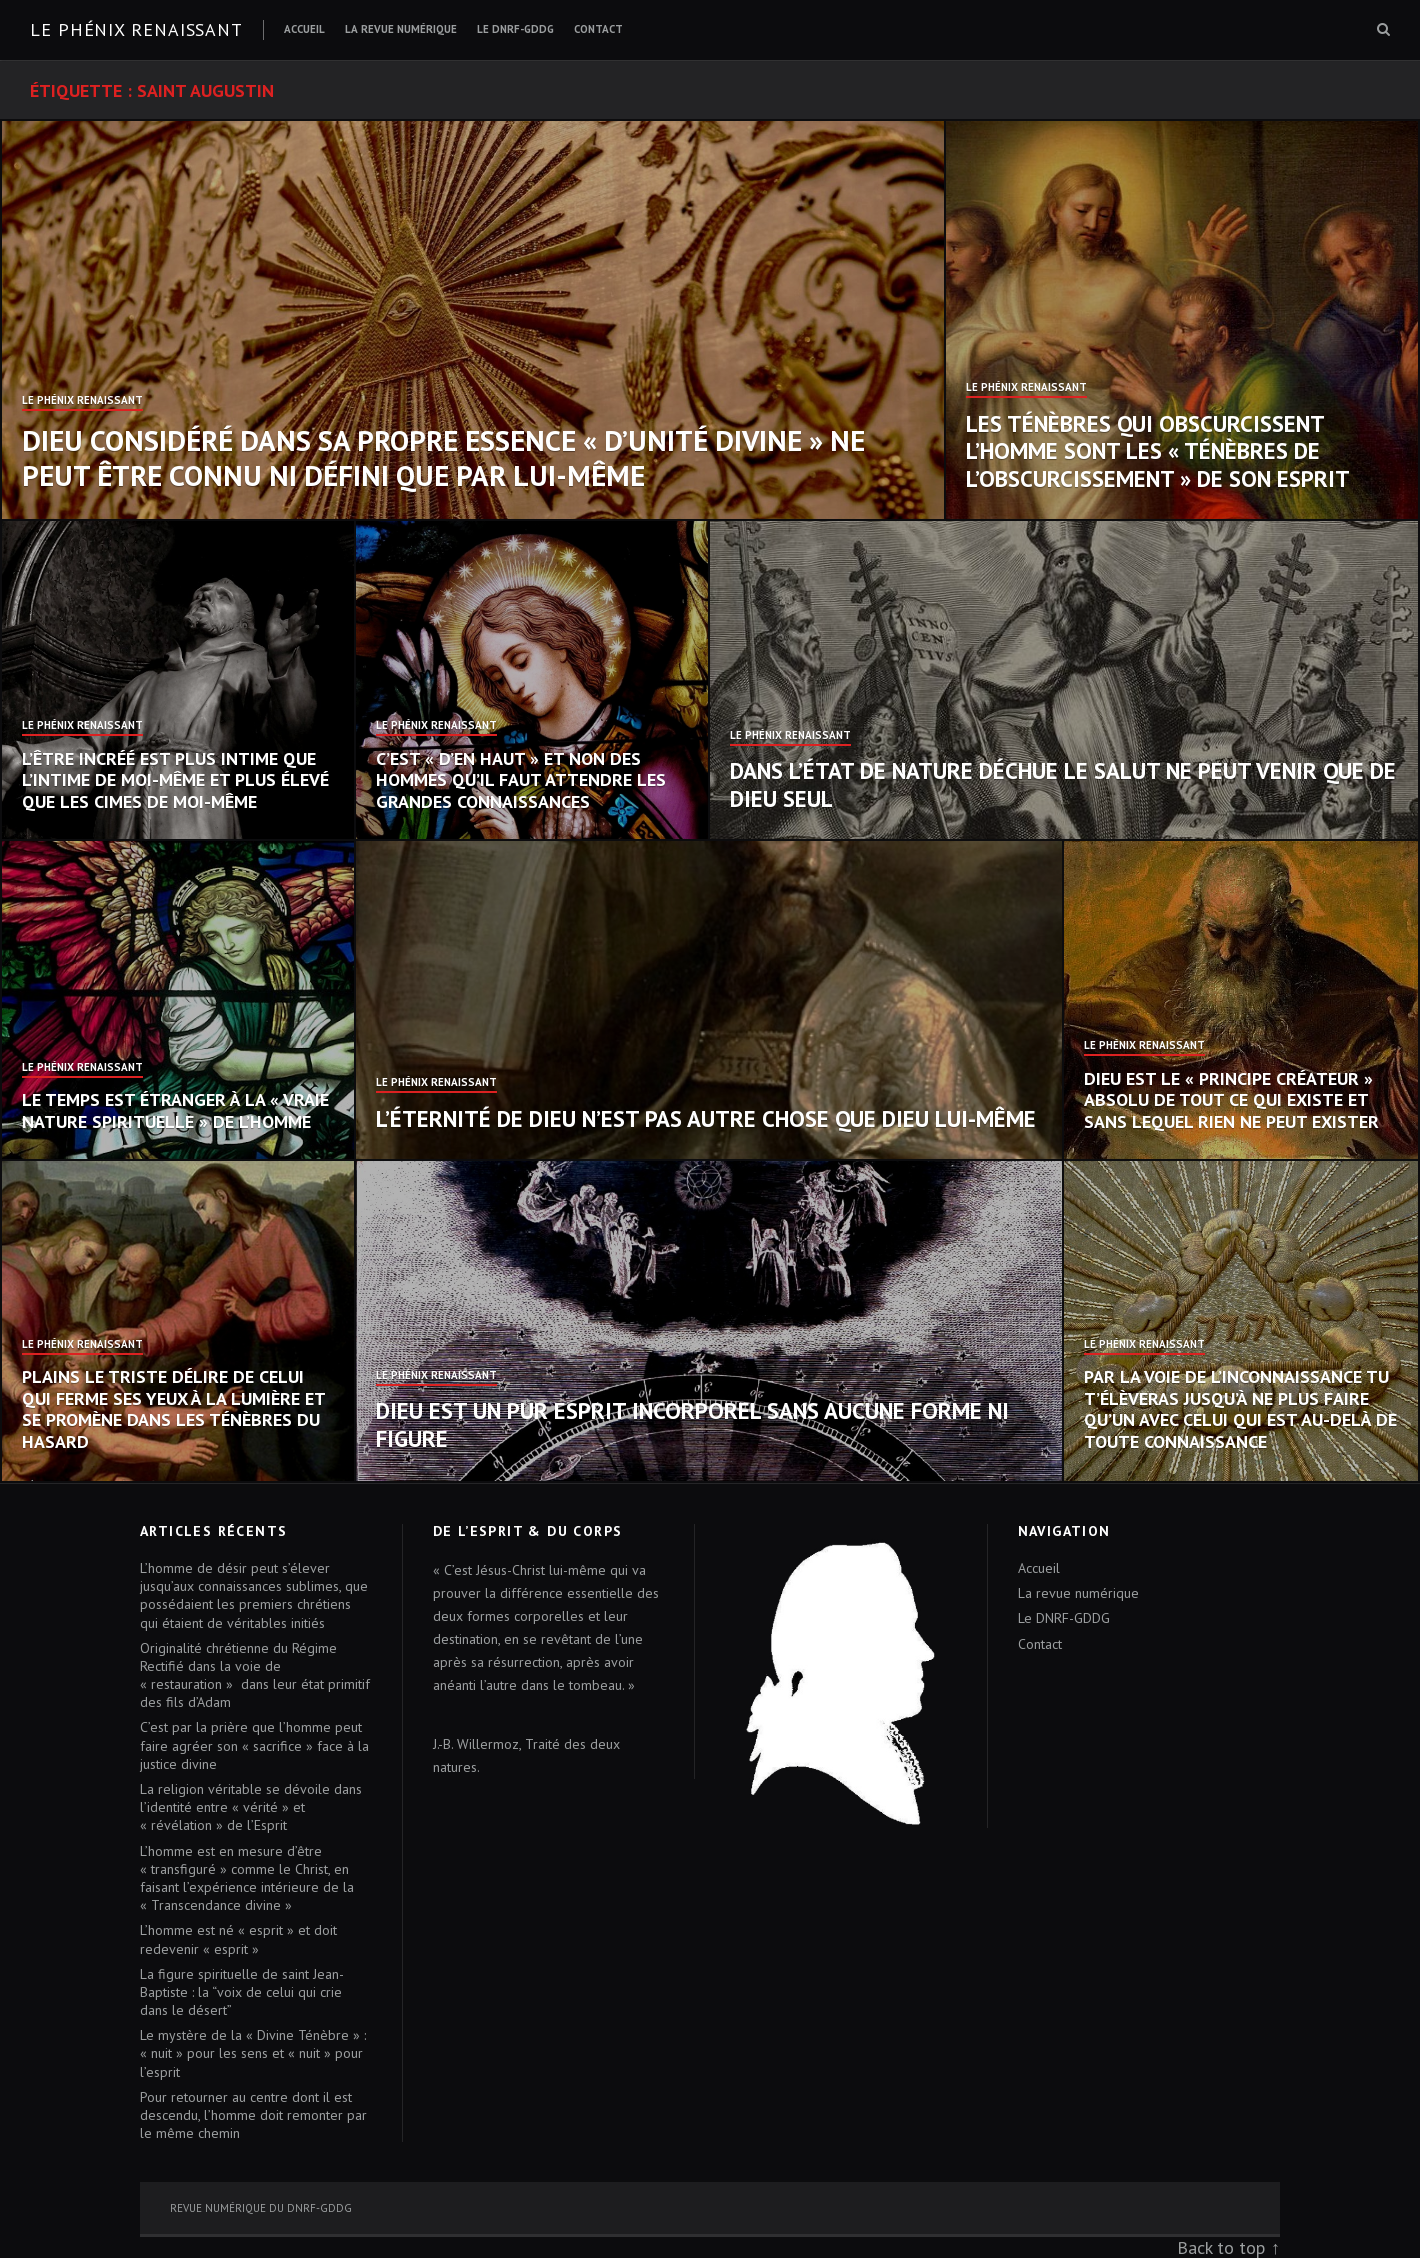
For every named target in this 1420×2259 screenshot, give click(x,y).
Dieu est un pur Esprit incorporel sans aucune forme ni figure (692, 1424)
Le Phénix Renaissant (82, 401)
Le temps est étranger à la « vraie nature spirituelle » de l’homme (175, 1110)
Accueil (304, 29)
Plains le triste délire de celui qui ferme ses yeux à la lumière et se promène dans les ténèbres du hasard (173, 1409)
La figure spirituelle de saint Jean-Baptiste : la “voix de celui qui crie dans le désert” (242, 1992)
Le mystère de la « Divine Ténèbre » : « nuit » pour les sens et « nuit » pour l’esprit (253, 2053)
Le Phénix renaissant (136, 29)
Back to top (1221, 2247)
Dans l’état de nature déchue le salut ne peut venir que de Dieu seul (1063, 784)
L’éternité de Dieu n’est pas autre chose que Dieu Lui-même (706, 1118)
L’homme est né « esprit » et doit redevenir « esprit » (238, 1939)
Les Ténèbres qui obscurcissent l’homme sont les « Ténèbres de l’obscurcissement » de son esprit (1158, 451)
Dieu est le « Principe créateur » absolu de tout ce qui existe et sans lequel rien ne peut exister (1231, 1100)
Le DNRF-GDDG (515, 29)
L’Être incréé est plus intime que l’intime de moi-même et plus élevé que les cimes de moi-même (175, 780)
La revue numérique (401, 29)
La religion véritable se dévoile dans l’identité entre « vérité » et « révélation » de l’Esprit (251, 1807)
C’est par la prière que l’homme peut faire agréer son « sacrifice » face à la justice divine (254, 1745)
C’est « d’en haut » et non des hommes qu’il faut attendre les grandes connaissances (521, 780)
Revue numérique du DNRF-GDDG (261, 2208)
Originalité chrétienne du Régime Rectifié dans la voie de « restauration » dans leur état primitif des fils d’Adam (255, 1675)
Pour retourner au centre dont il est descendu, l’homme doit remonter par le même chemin (253, 2115)
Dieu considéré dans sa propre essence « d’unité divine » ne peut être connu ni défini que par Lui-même (443, 457)
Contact (598, 29)
